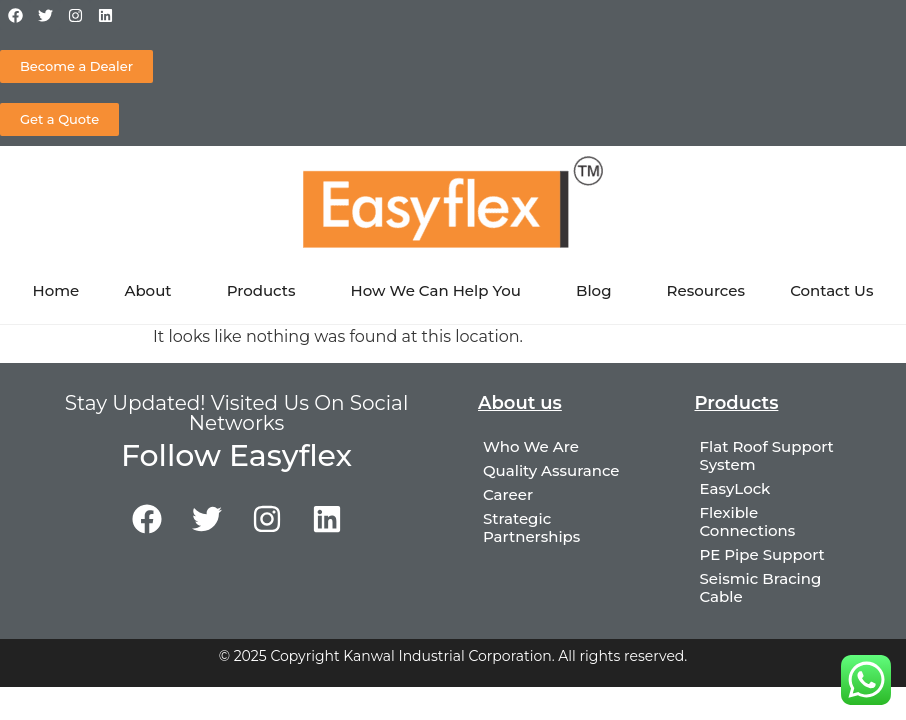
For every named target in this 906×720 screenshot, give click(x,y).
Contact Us (831, 290)
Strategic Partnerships (531, 527)
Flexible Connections (748, 521)
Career (508, 494)
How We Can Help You (441, 291)
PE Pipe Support (762, 554)
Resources (706, 290)
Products (266, 291)
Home (56, 290)
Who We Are (531, 446)
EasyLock (735, 488)
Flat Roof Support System (767, 455)
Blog (598, 291)
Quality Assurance (551, 470)
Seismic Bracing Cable (761, 587)
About (152, 291)
